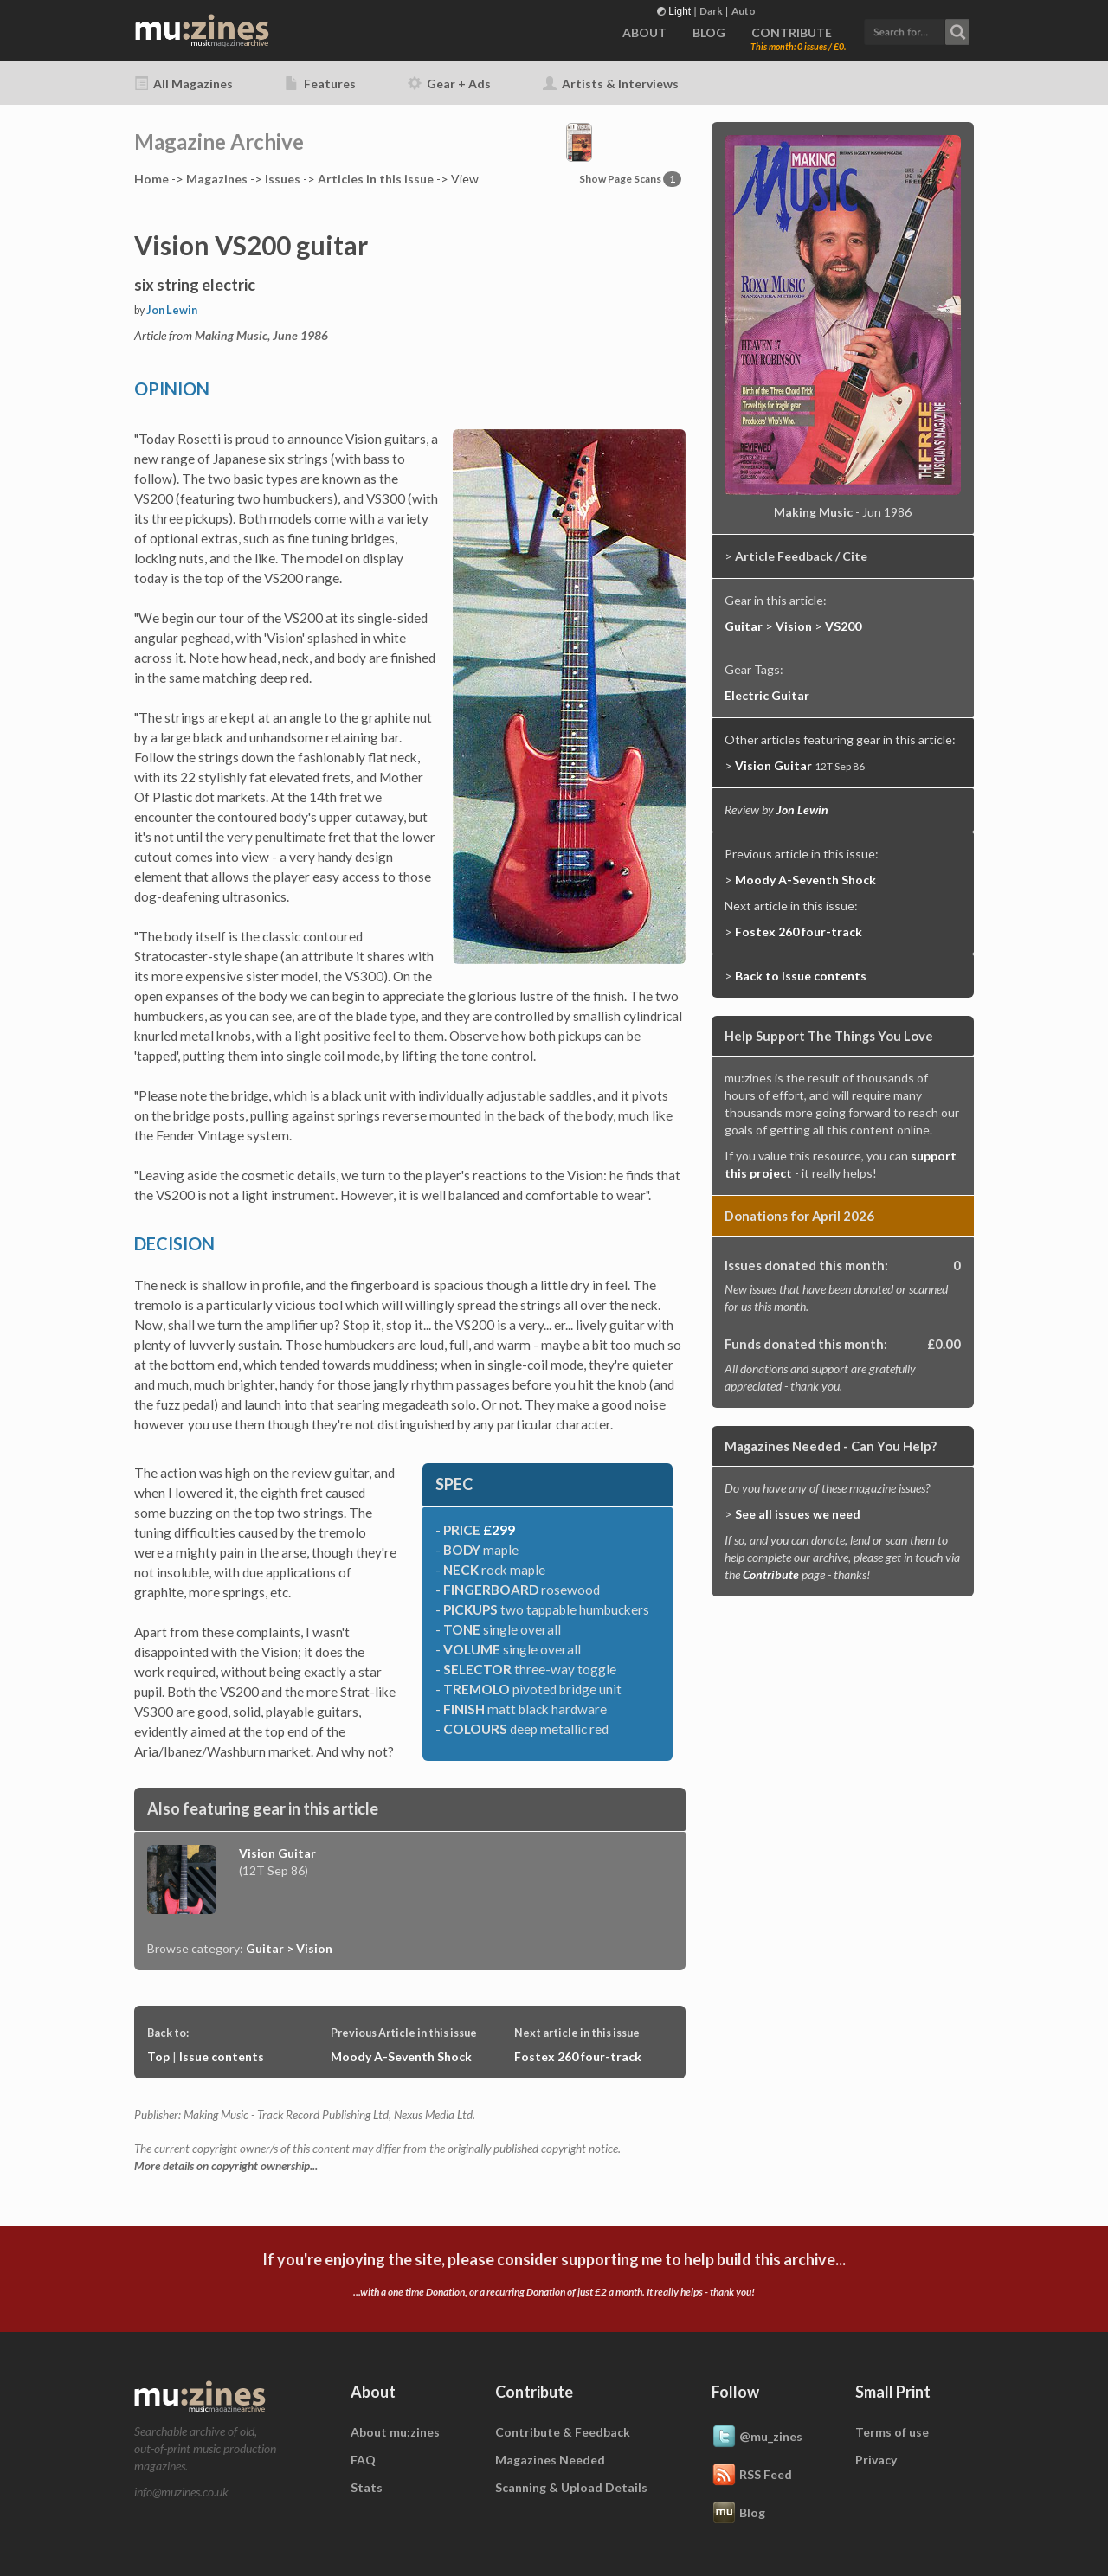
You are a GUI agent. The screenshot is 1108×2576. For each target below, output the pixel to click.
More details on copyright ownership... (226, 2166)
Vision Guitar (277, 1853)
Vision (794, 626)
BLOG (708, 32)
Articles (376, 178)
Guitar (744, 626)
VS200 (843, 626)
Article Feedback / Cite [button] (801, 556)
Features (320, 83)
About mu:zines (395, 2432)
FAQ (363, 2459)
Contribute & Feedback (562, 2432)
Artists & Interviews (611, 83)
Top (158, 2056)
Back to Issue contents (800, 975)
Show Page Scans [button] (630, 178)
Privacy (876, 2459)
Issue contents (221, 2056)
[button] (916, 29)
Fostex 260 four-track (577, 2056)
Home (151, 178)
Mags (217, 178)
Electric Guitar (767, 695)
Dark (711, 10)
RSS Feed (752, 2475)
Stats (367, 2487)
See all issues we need (797, 1513)
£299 (499, 1530)
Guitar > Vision (289, 1948)
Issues (282, 178)
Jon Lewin (171, 310)
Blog (738, 2514)
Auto (743, 10)
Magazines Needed (550, 2459)
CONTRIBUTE (791, 32)
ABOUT (644, 32)
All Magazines (183, 83)
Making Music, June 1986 (261, 335)
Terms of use (892, 2432)
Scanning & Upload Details (571, 2487)
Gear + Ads (449, 83)
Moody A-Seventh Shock (401, 2056)
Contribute (771, 1574)
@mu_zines (757, 2437)
